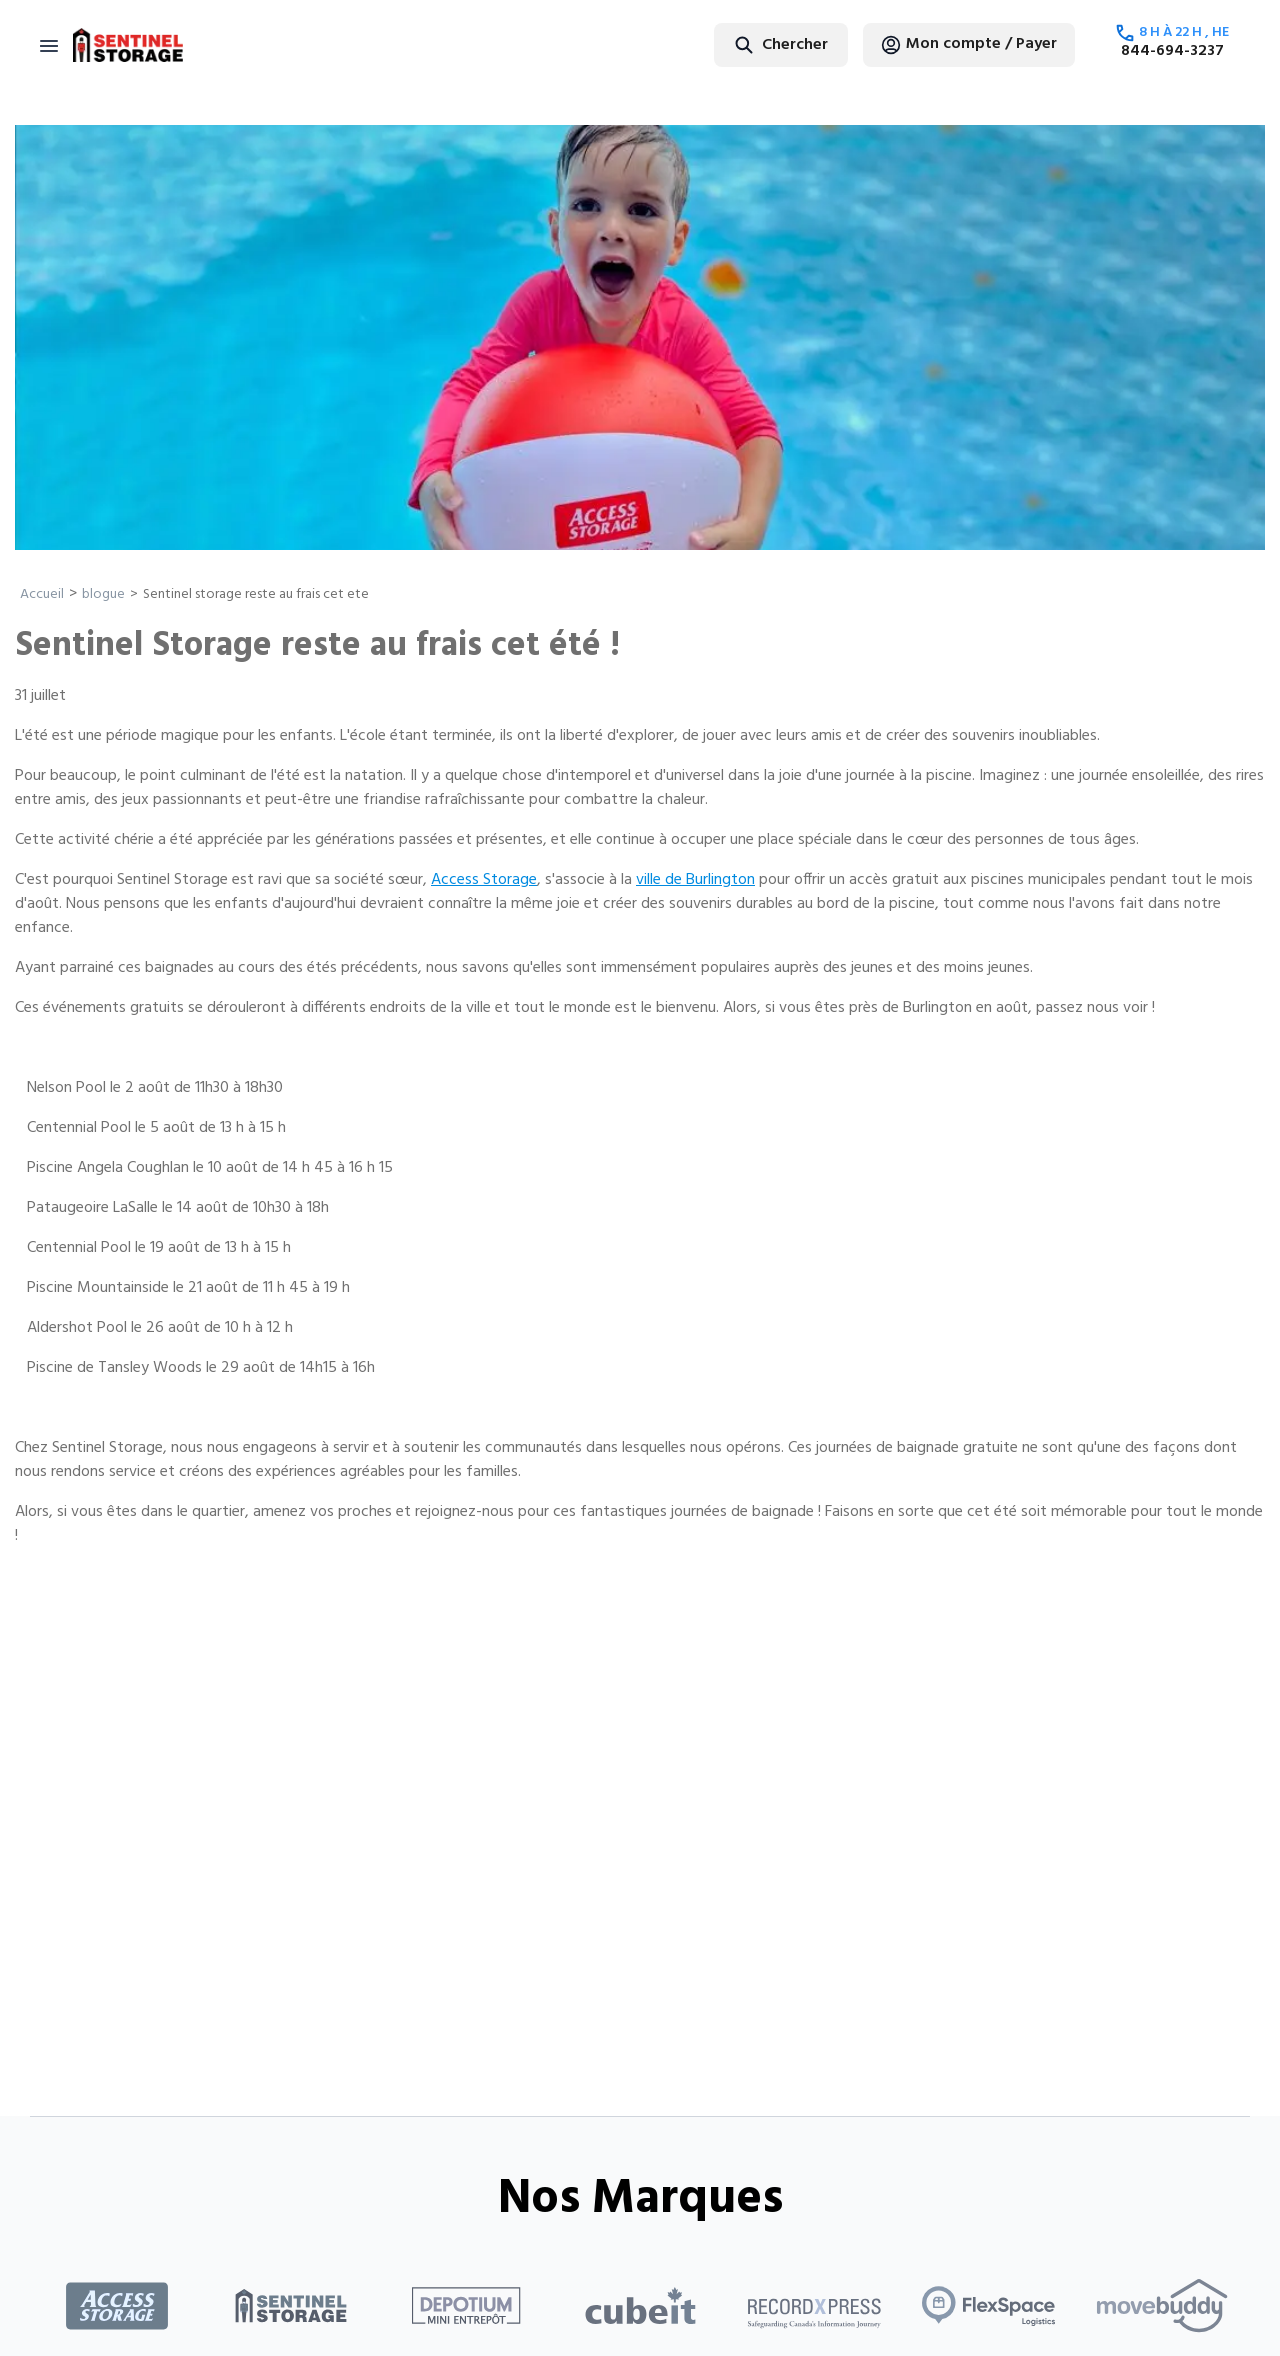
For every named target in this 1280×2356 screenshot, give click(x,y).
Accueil (42, 594)
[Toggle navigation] (49, 45)
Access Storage (484, 880)
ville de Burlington (695, 880)
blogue (103, 594)
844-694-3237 (1172, 51)
